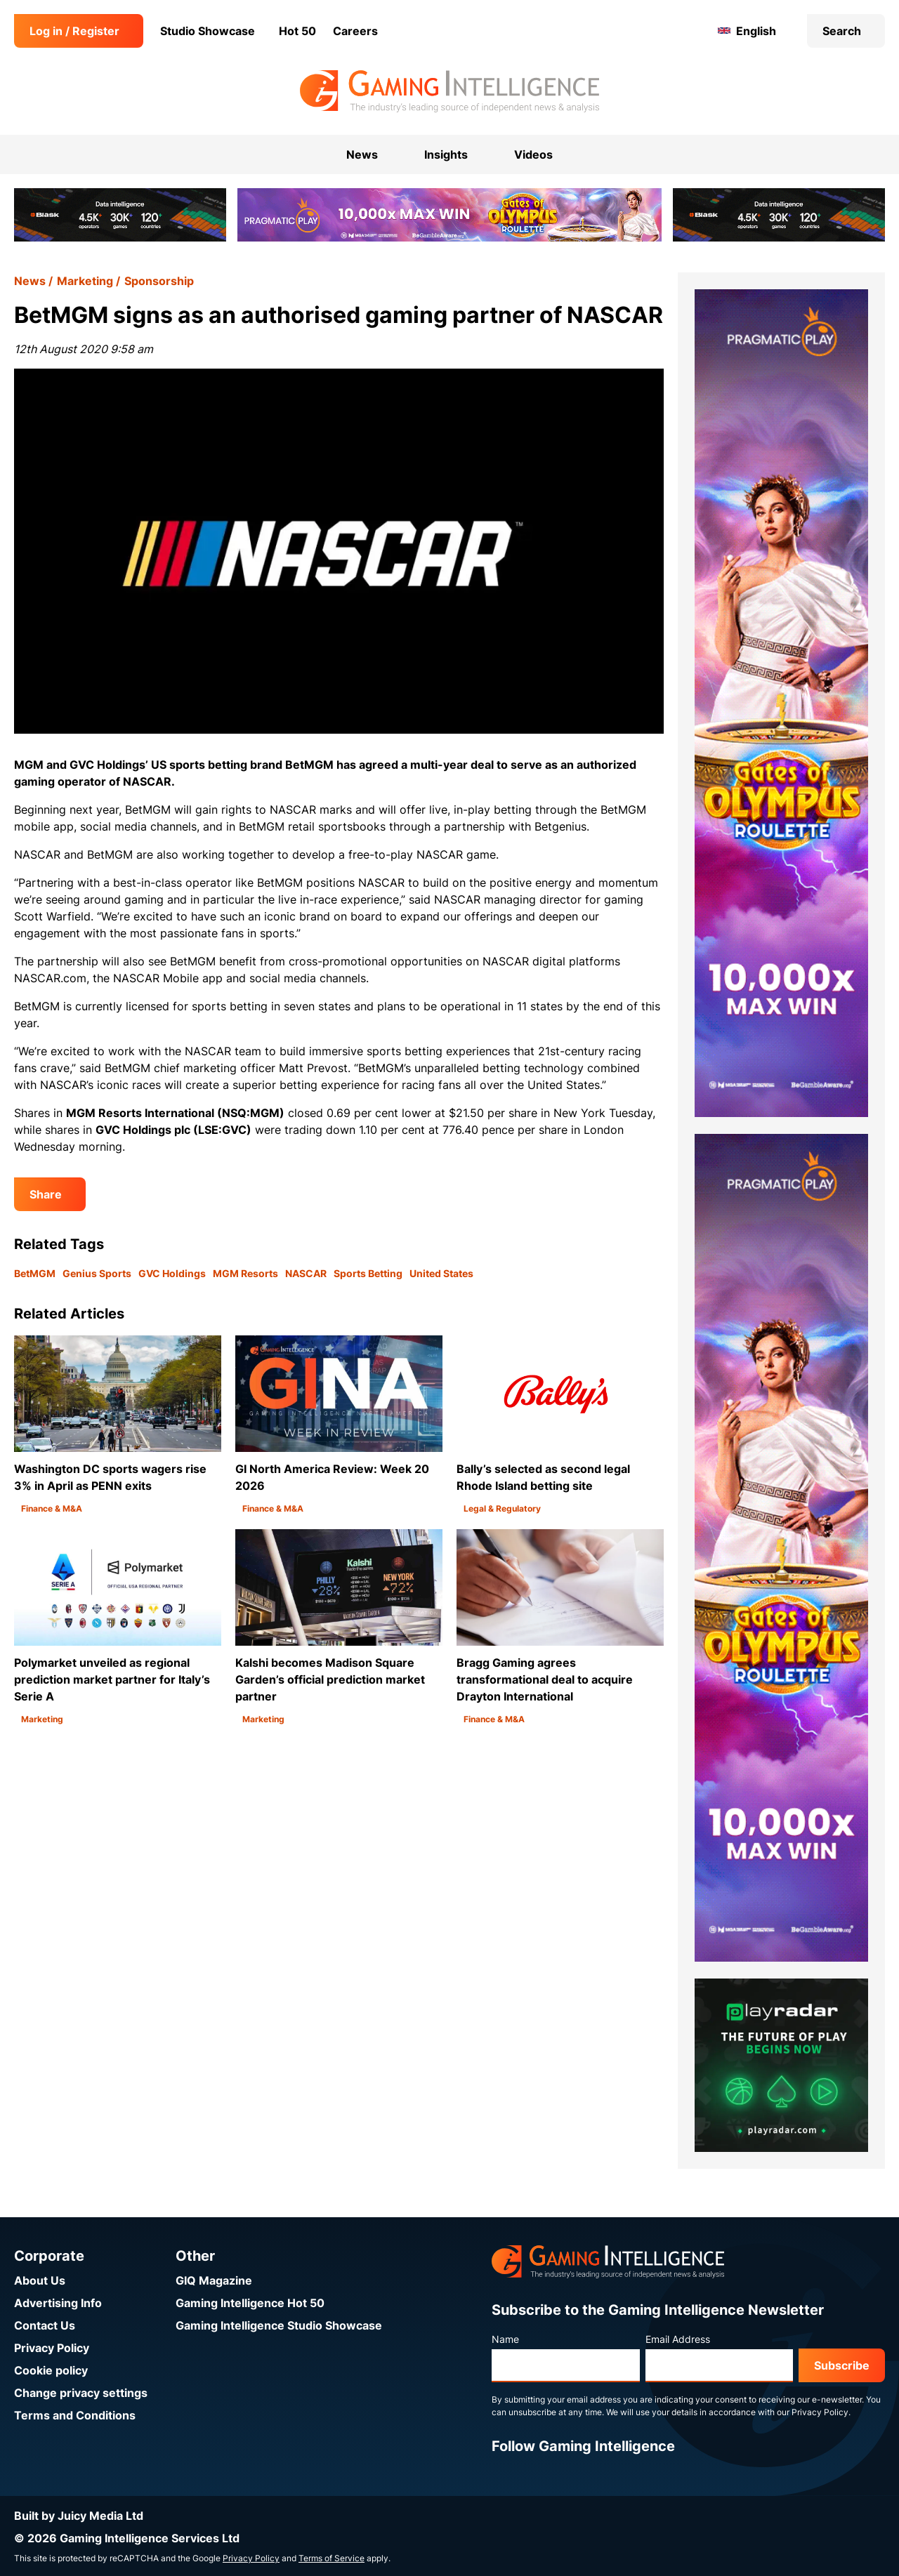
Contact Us (44, 2325)
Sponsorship (159, 281)
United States (441, 1273)
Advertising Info (58, 2303)
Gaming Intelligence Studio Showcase (279, 2325)
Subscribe (842, 2365)
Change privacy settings (80, 2393)
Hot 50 (297, 31)
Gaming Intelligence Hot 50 (250, 2303)
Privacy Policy (51, 2348)
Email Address (677, 2339)
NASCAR (306, 1273)
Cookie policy (51, 2370)
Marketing (85, 281)
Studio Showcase (207, 31)
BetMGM (34, 1273)
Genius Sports (97, 1273)
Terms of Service (331, 2558)
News (30, 281)
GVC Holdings (172, 1273)
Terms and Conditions (75, 2415)
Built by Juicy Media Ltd (78, 2516)
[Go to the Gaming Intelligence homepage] (449, 91)
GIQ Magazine (214, 2280)
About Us (39, 2280)
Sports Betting (368, 1273)
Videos (533, 154)
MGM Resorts (245, 1273)
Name (505, 2339)
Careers (355, 31)
